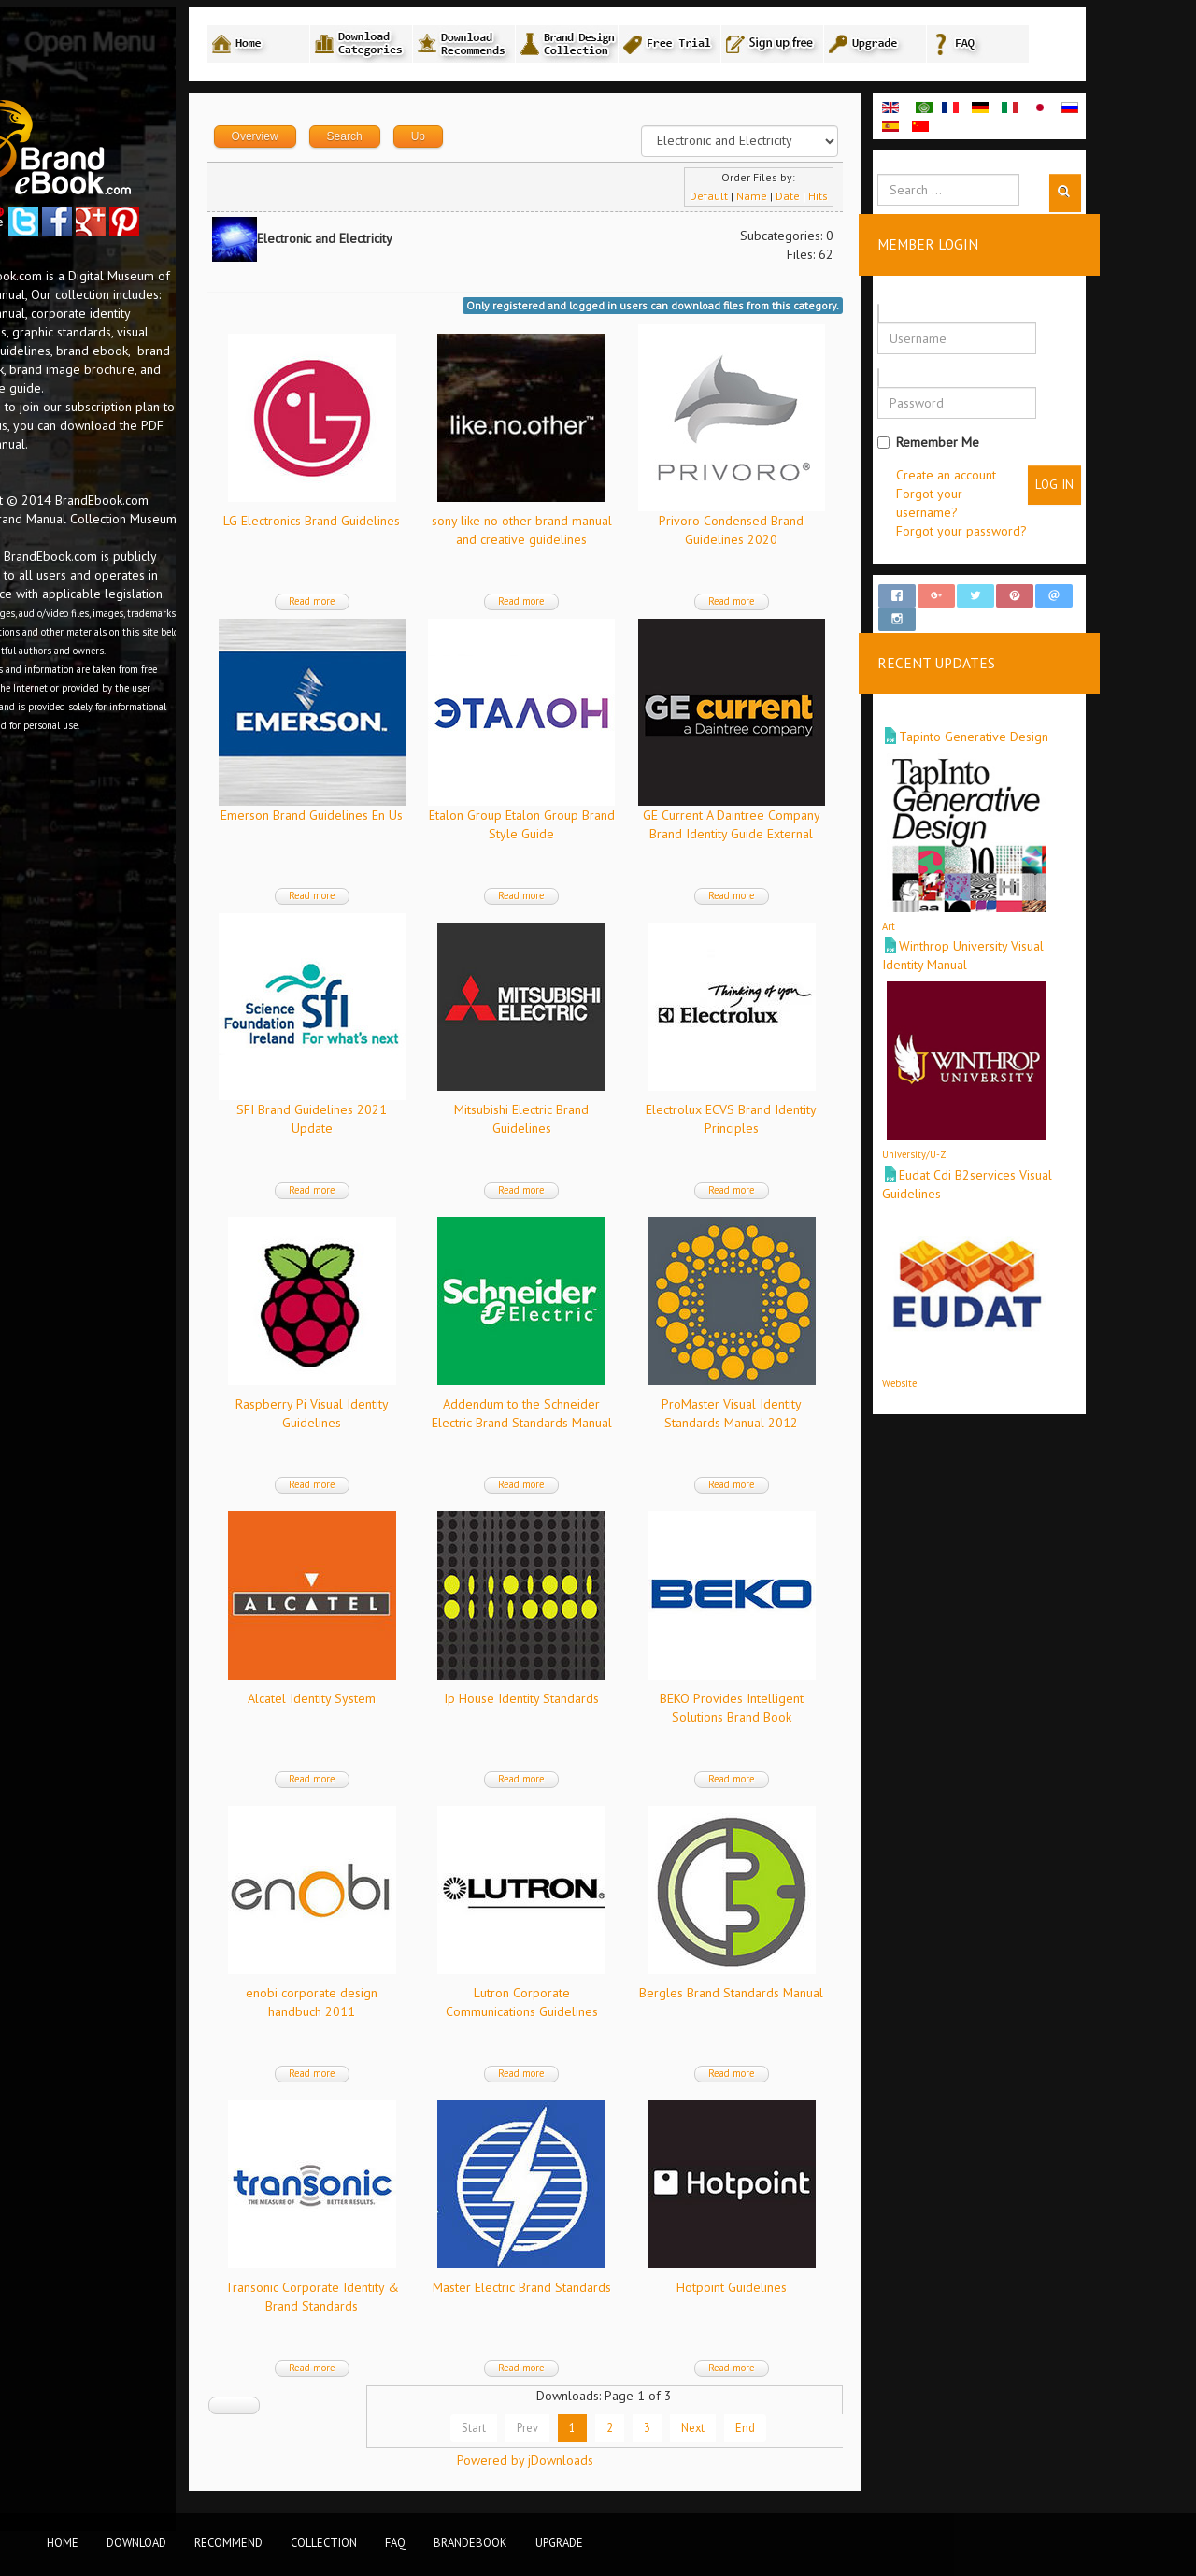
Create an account (1031, 477)
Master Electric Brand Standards (607, 2290)
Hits (903, 199)
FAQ (395, 2542)
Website (984, 1368)
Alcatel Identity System (398, 1701)
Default (794, 199)
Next (778, 2430)
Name (836, 199)
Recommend (228, 2542)
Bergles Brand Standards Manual (816, 1995)
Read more (398, 603)
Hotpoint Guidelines (817, 2290)
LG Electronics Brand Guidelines (397, 523)
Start (559, 2430)
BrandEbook (470, 2542)
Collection (324, 2542)
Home (62, 2542)
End (830, 2430)
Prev (612, 2430)
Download (136, 2542)
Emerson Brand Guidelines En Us (397, 817)
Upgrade (559, 2542)
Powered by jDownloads (610, 2462)
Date (873, 199)
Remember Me (1013, 444)
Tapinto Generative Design (1058, 722)
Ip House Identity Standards (607, 1701)
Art (973, 912)
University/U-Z (999, 1140)
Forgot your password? (1046, 533)
